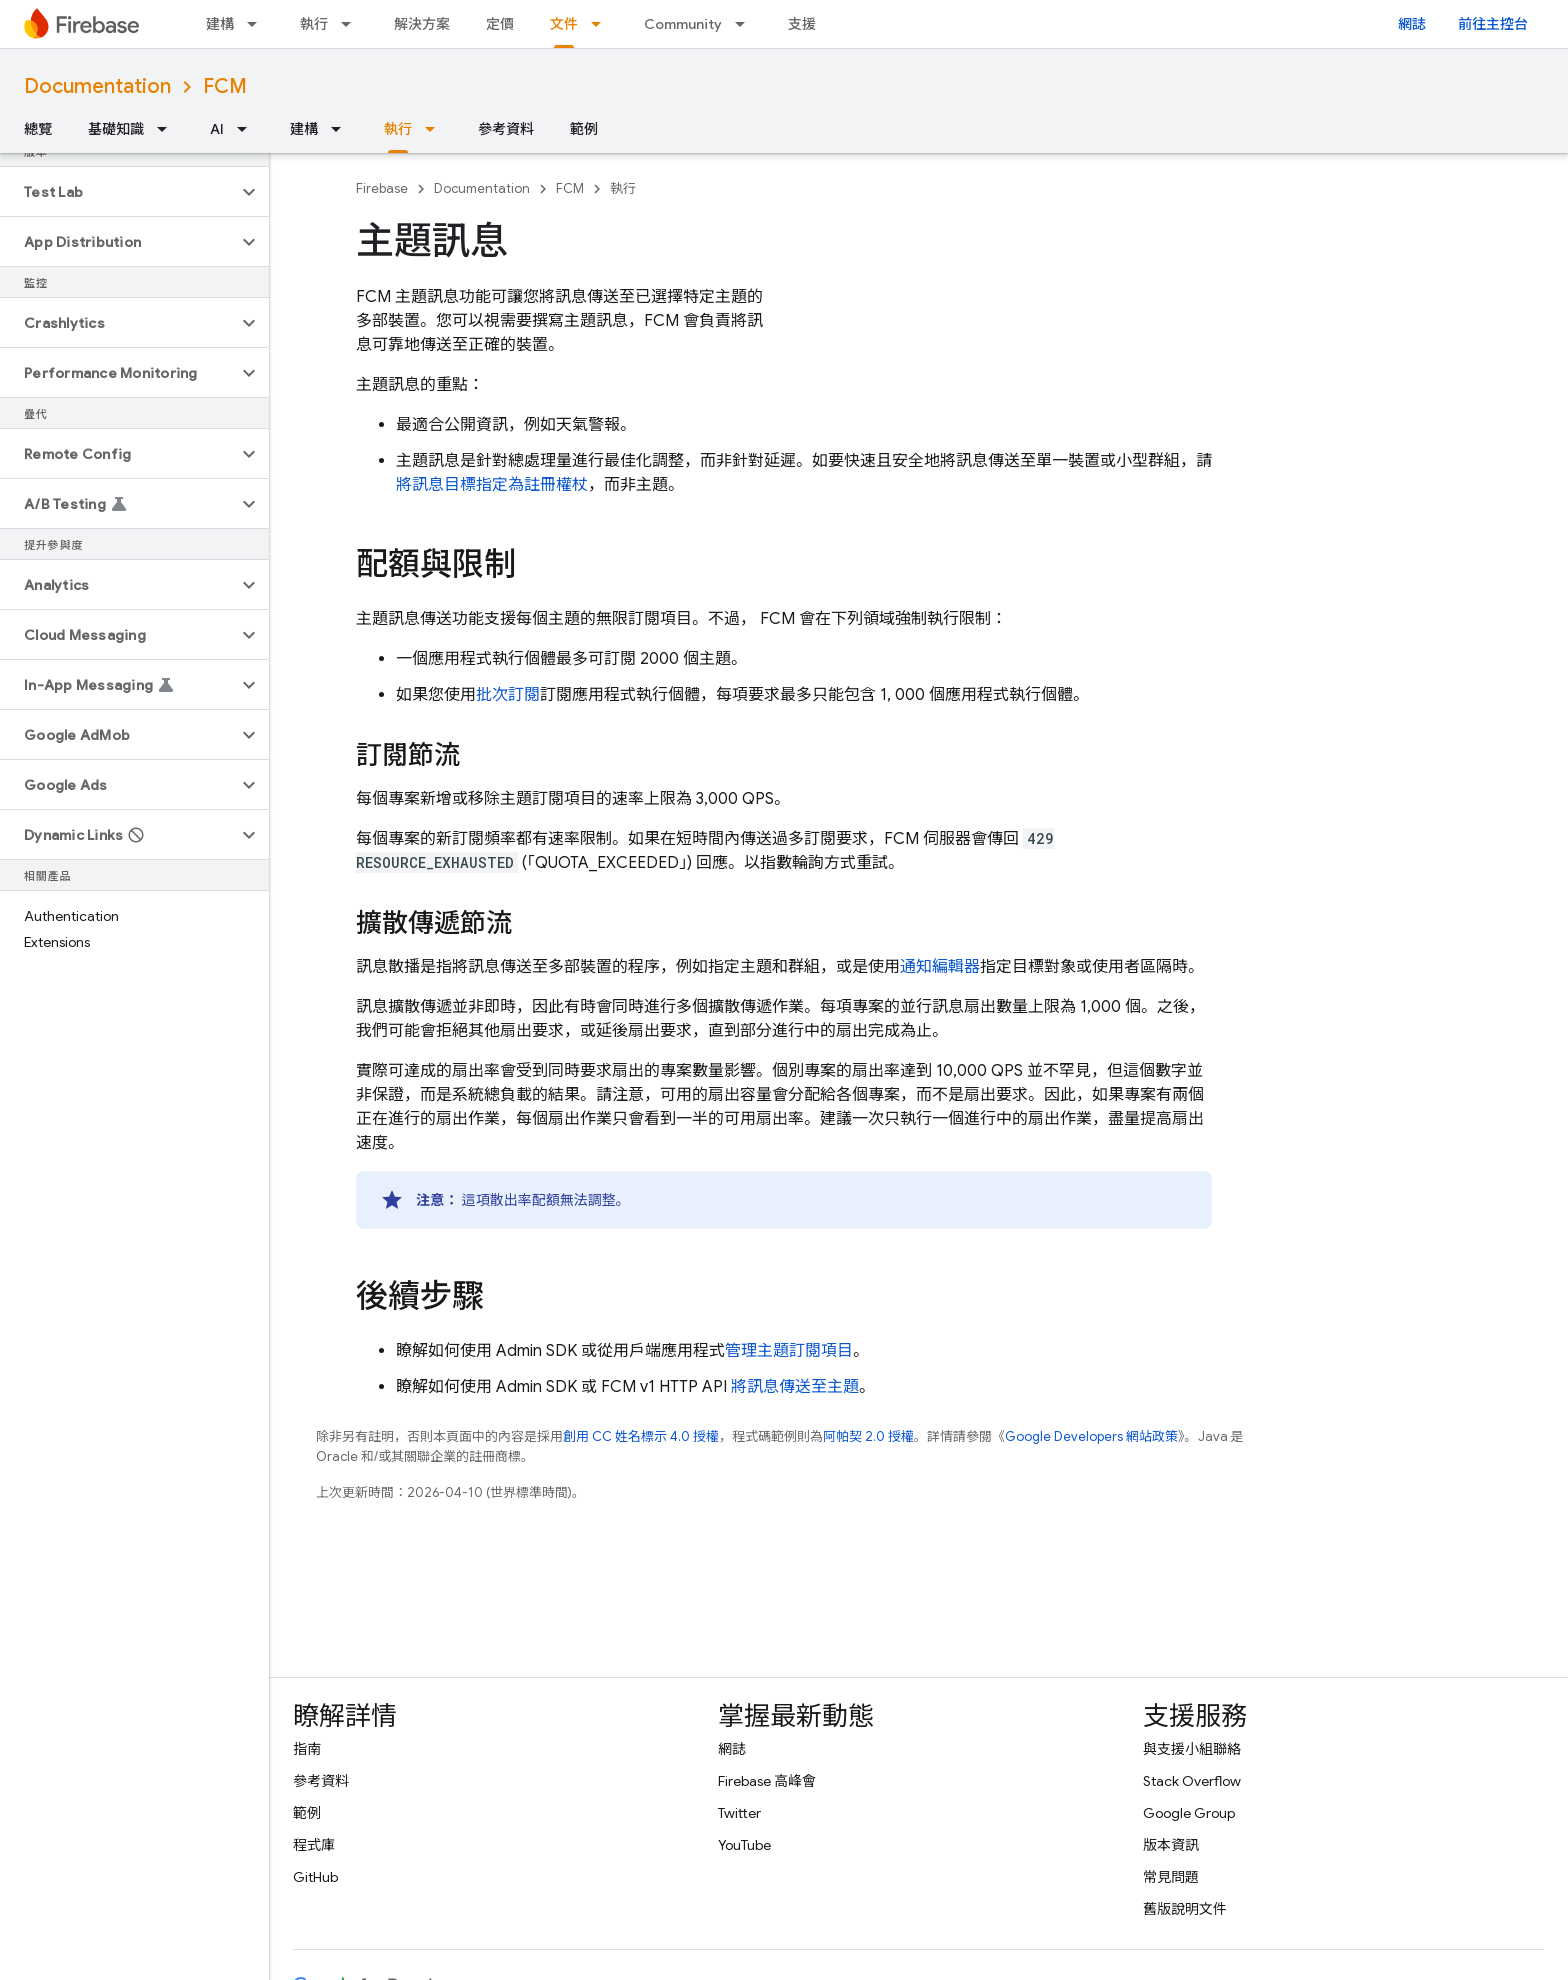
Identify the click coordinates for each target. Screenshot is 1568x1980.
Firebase (382, 188)
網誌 (1412, 24)
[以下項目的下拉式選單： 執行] (352, 24)
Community (683, 24)
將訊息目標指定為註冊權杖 (492, 485)
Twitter (739, 1813)
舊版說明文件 (1185, 1909)
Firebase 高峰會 (767, 1781)
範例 (584, 129)
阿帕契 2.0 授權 (868, 1436)
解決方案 (422, 24)
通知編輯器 (940, 967)
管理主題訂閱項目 (789, 1351)
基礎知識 (116, 129)
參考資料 (506, 129)
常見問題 (1171, 1877)
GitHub (315, 1877)
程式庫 (314, 1845)
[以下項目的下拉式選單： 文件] (602, 24)
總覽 (38, 129)
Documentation (97, 86)
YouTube (744, 1845)
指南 (307, 1749)
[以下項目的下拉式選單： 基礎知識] (168, 129)
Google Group (1189, 1813)
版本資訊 (1171, 1845)
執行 (314, 24)
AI (217, 129)
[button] (118, 192)
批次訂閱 (508, 695)
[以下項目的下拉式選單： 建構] (258, 24)
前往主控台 (1493, 24)
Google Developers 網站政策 (1091, 1436)
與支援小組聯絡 (1192, 1749)
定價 (500, 24)
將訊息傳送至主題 (795, 1387)
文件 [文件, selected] (564, 24)
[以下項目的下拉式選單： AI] (248, 129)
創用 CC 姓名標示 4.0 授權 (641, 1436)
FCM (225, 86)
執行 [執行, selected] (398, 129)
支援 (802, 24)
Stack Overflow (1192, 1781)
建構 (220, 24)
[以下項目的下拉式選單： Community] (746, 24)
